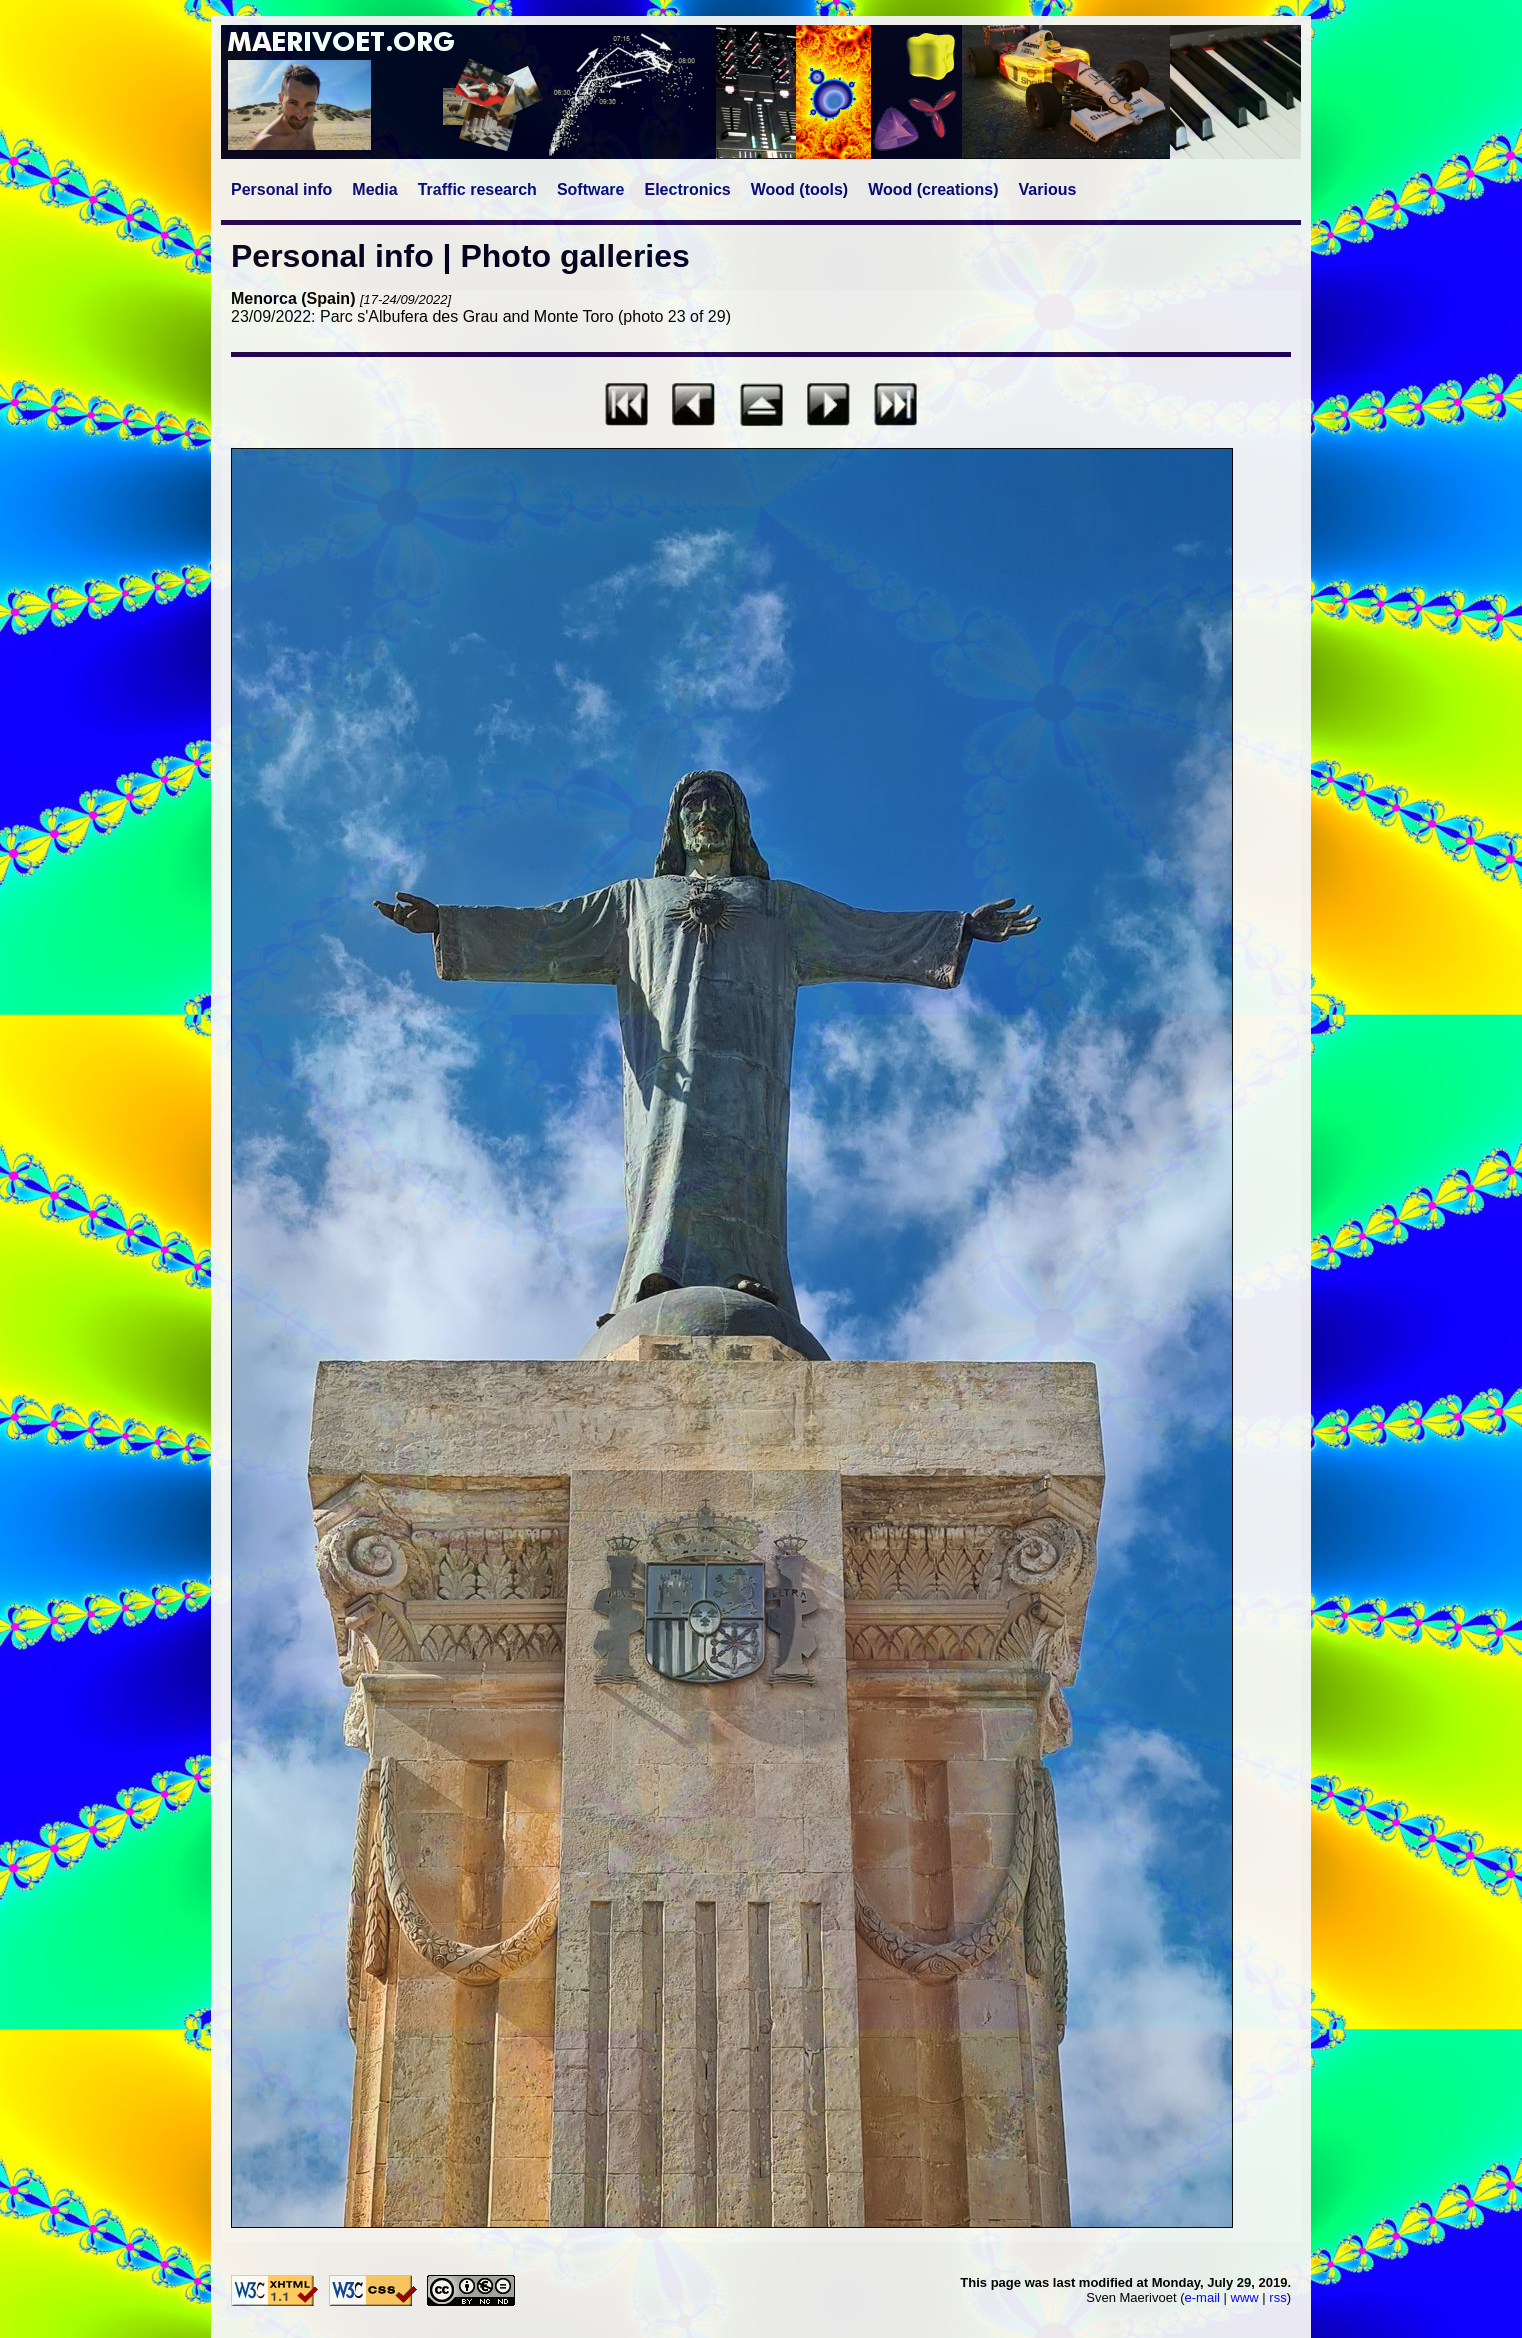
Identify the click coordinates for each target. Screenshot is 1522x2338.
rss (1277, 2297)
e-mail (1202, 2297)
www (1245, 2297)
